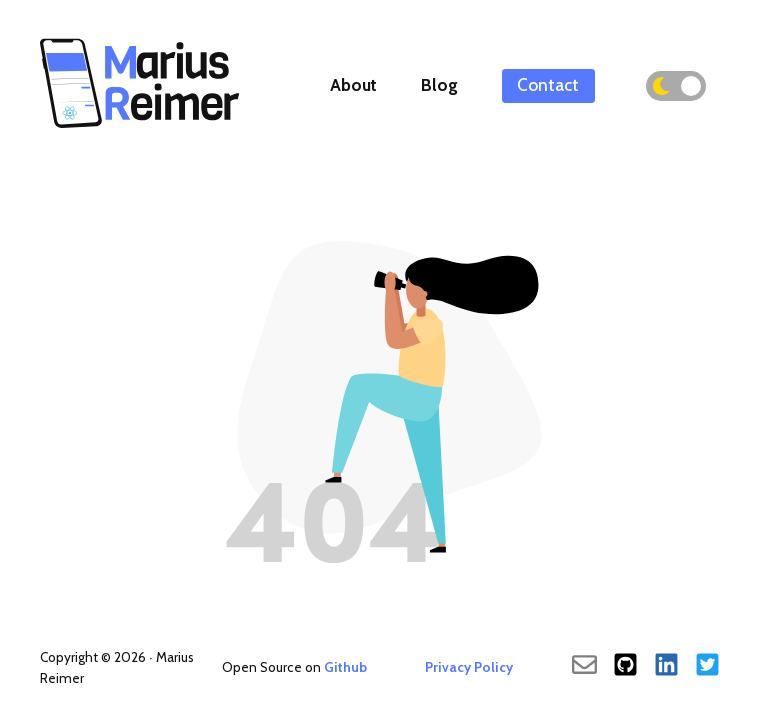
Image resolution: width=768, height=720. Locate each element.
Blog (439, 85)
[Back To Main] (140, 129)
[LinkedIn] (666, 667)
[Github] (625, 667)
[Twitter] (707, 667)
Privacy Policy (469, 667)
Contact (548, 85)
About (353, 85)
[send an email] (584, 667)
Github (345, 667)
